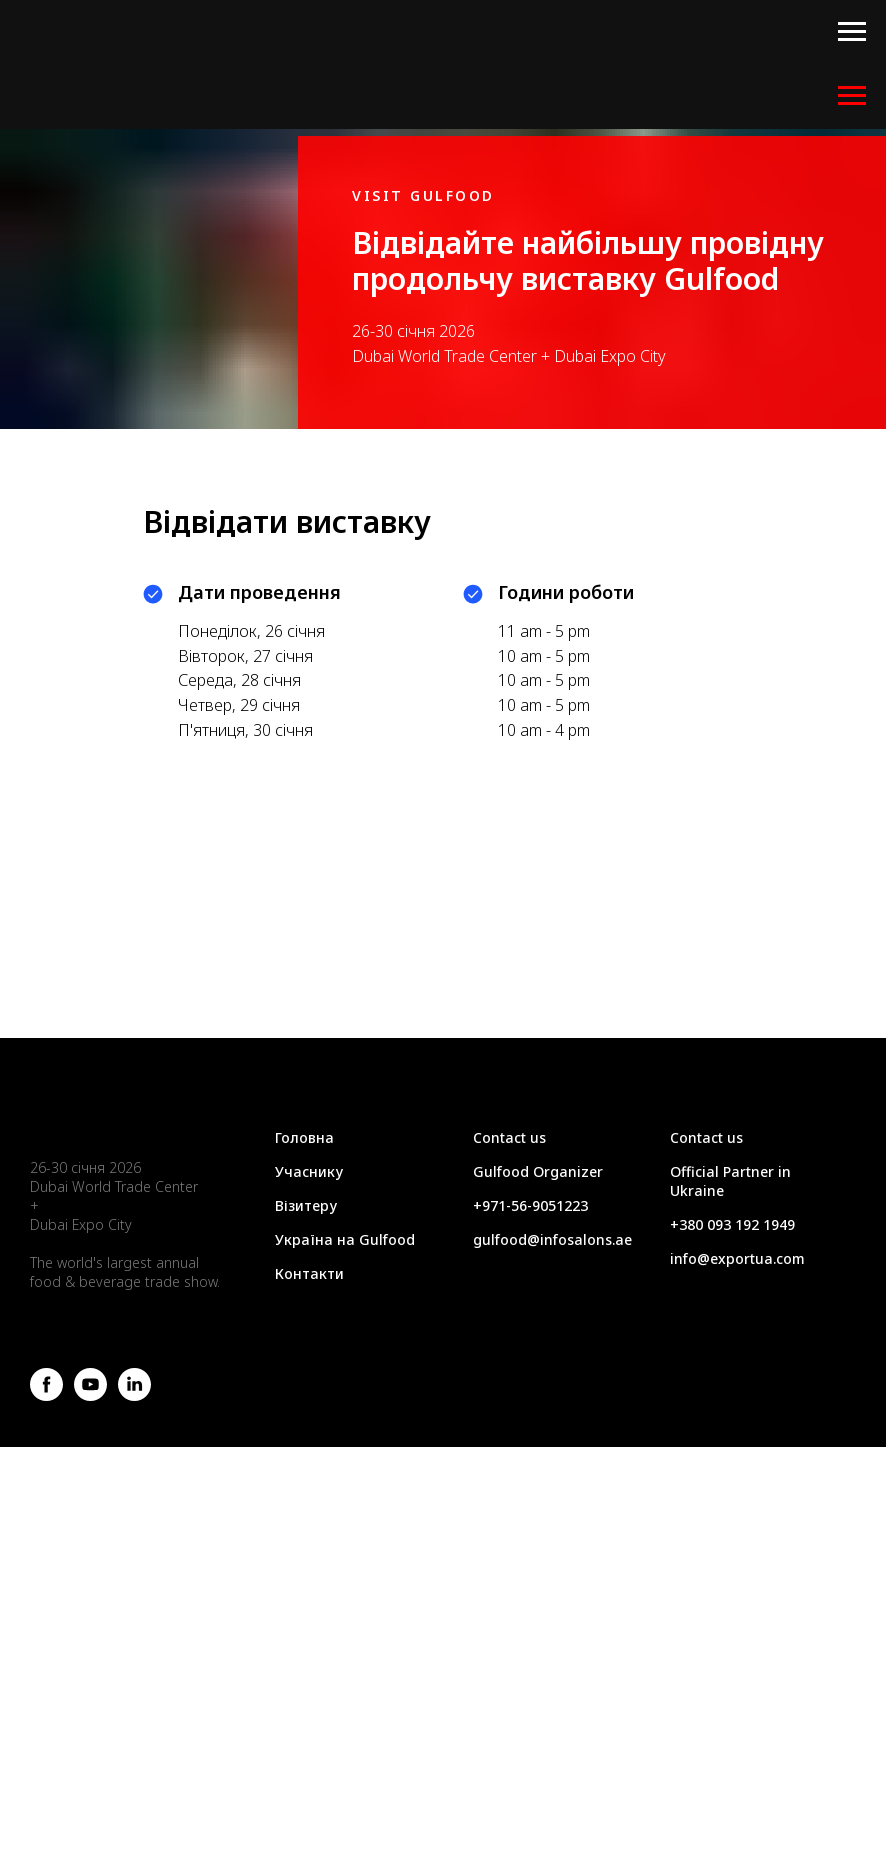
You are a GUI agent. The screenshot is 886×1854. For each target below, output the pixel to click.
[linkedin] (134, 1395)
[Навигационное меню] (852, 32)
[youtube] (90, 1395)
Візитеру (306, 1205)
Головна (304, 1137)
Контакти (309, 1273)
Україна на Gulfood (345, 1239)
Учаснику (309, 1171)
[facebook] (46, 1395)
